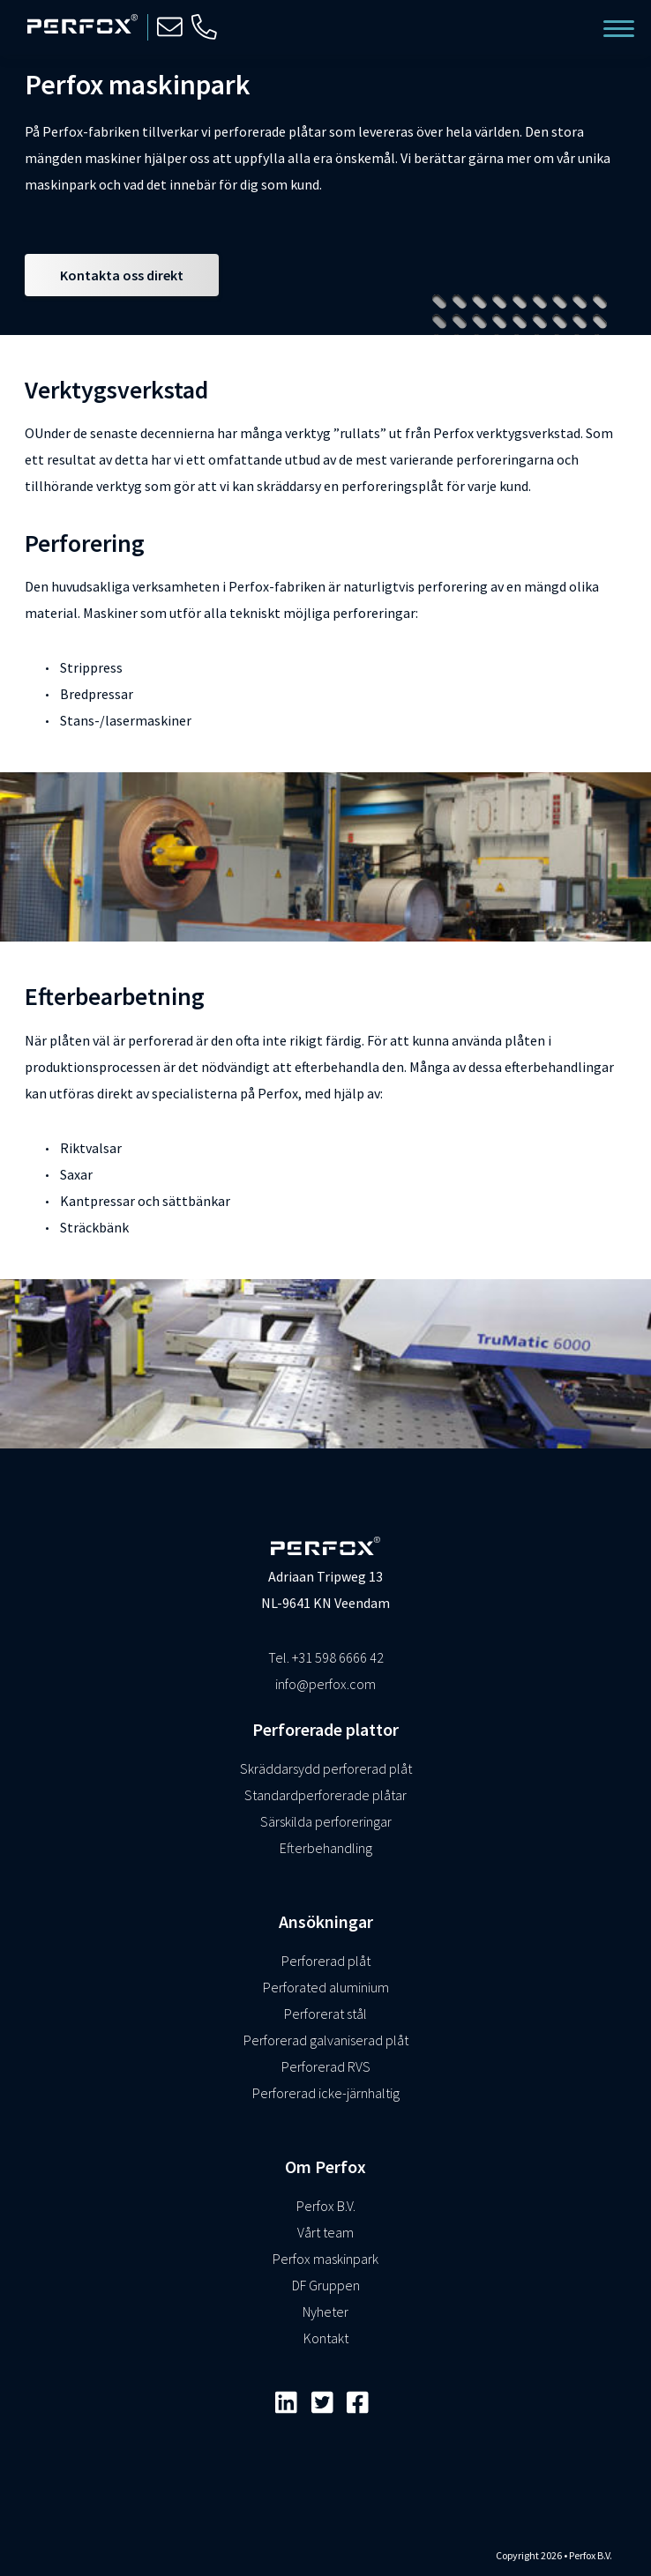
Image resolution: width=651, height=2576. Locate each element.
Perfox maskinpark (325, 2258)
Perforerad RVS (325, 2066)
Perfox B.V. (325, 2206)
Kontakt (325, 2338)
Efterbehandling (326, 1848)
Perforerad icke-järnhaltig (326, 2093)
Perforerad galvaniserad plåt (325, 2040)
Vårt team (325, 2232)
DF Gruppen (326, 2285)
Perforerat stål (325, 2013)
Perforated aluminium (326, 1987)
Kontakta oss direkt (121, 275)
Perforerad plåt (325, 1960)
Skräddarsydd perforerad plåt (326, 1768)
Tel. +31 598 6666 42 (326, 1657)
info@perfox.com (325, 1684)
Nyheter (325, 2311)
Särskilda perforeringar (326, 1821)
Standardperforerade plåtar (325, 1795)
